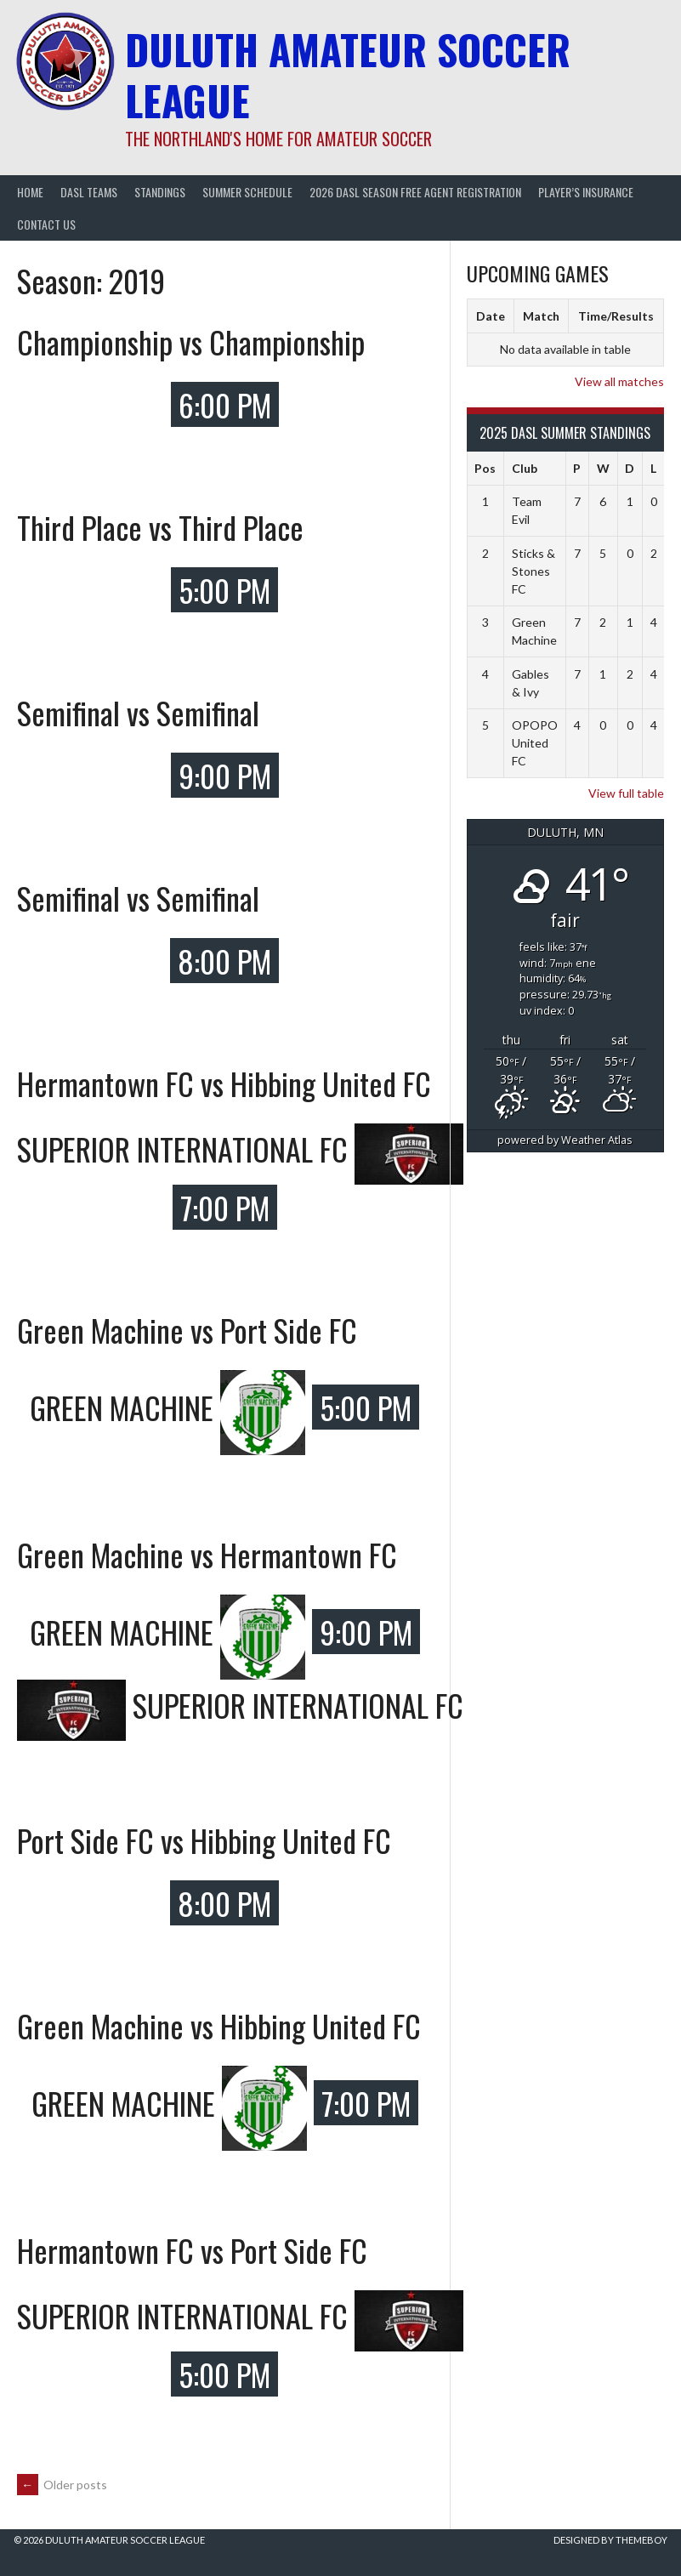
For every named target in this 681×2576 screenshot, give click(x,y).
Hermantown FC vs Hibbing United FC (224, 1083)
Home (30, 192)
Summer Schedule (247, 192)
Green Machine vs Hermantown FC (207, 1554)
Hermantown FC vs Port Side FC (192, 2249)
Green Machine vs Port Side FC (187, 1329)
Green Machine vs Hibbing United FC (219, 2025)
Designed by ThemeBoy (610, 2539)
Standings (159, 192)
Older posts (62, 2484)
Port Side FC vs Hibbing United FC (204, 1839)
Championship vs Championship (191, 341)
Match (541, 316)
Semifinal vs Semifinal (138, 712)
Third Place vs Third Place (160, 526)
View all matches (619, 381)
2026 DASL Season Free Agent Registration (415, 192)
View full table (626, 793)
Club (524, 468)
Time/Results (616, 316)
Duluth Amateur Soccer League (347, 74)
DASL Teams (88, 192)
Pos (485, 468)
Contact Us (46, 224)
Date (490, 316)
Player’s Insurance (585, 192)
